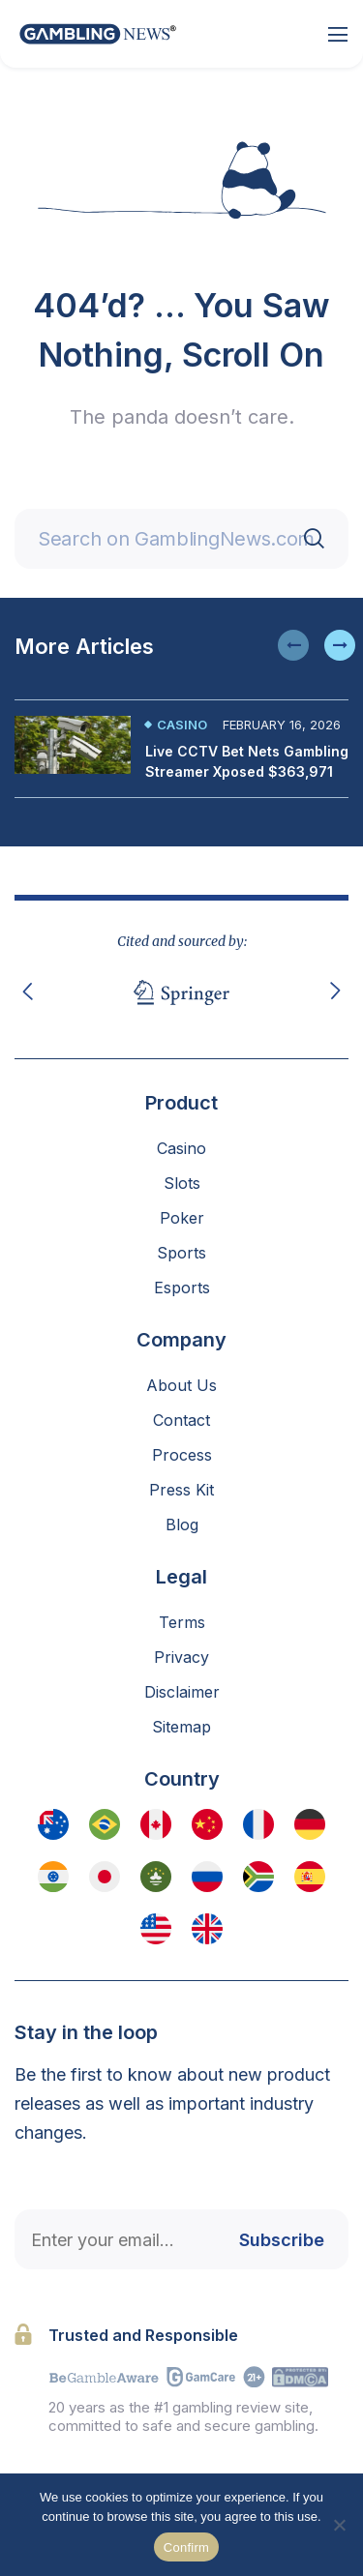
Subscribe (281, 2240)
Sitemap (181, 1726)
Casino (182, 724)
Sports (181, 1252)
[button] (293, 645)
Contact (181, 1420)
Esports (182, 1287)
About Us (181, 1385)
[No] (338, 2524)
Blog (182, 1524)
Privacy (181, 1657)
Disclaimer (182, 1692)
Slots (182, 1183)
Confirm (186, 2547)
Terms (182, 1622)
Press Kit (181, 1489)
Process (182, 1455)
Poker (182, 1218)
